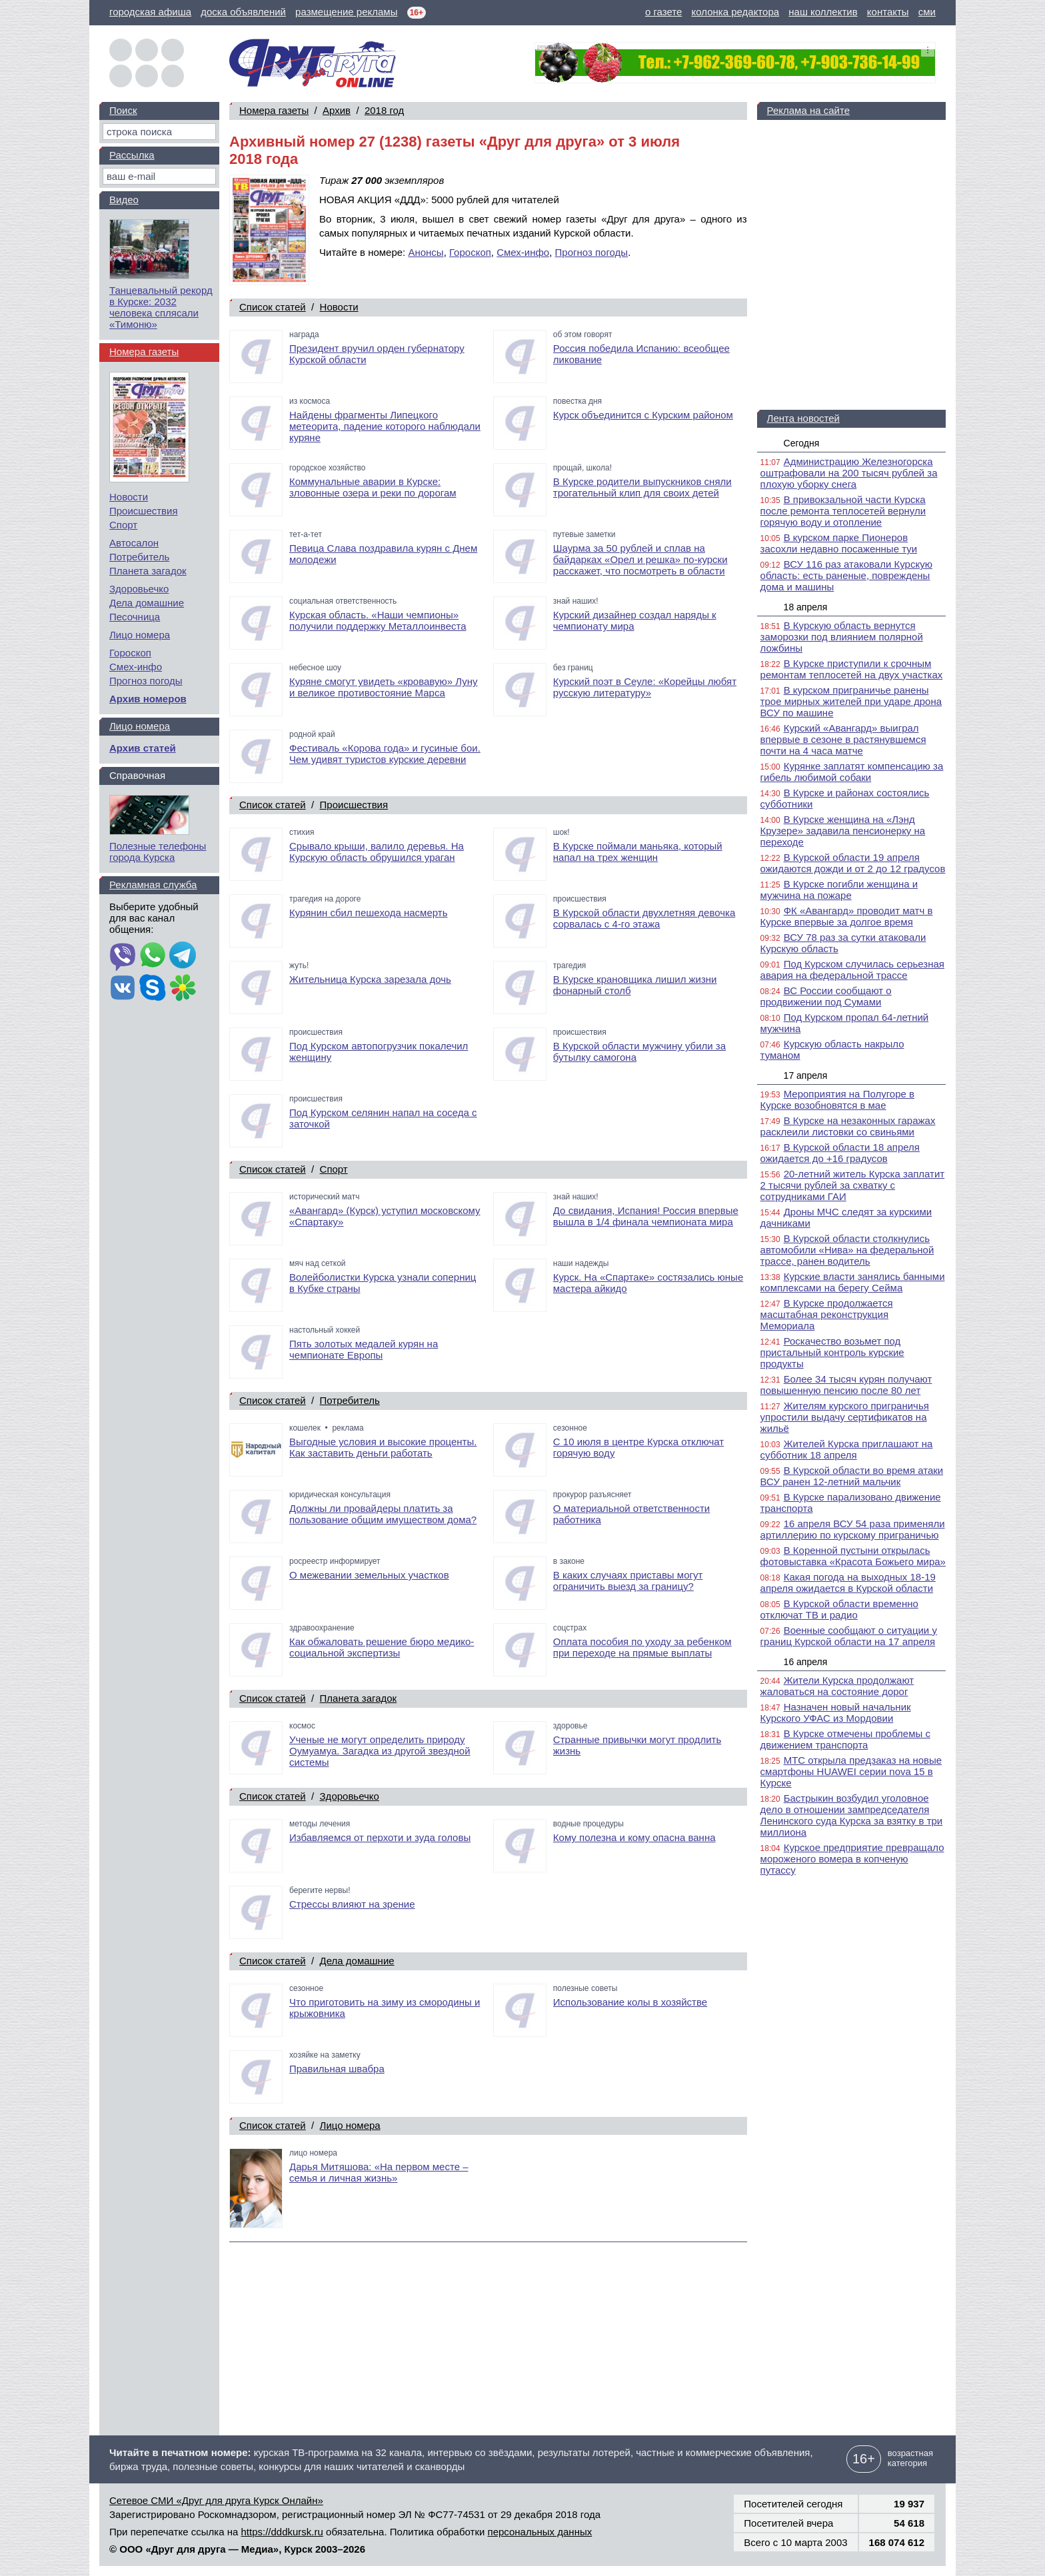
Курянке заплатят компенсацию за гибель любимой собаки (852, 771)
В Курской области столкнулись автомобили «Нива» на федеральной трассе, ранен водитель (847, 1250)
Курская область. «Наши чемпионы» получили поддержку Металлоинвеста (378, 620)
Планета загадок (358, 1698)
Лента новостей (803, 418)
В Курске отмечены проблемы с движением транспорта (845, 1739)
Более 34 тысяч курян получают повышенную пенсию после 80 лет (846, 1384)
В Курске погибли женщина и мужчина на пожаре (839, 889)
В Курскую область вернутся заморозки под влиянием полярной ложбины (841, 637)
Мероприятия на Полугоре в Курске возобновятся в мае (837, 1099)
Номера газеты (274, 110)
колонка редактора (736, 11)
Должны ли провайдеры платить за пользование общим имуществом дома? (383, 1514)
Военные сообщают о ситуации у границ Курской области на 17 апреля (848, 1635)
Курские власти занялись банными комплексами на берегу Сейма (852, 1282)
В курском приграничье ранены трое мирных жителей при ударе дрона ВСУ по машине (851, 701)
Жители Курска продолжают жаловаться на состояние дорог (837, 1685)
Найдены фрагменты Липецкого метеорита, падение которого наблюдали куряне (385, 426)
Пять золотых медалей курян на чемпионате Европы (363, 1349)
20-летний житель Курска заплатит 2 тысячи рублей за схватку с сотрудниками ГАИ (852, 1185)
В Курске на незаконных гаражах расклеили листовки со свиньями (848, 1126)
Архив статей (142, 748)
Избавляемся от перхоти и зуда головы (380, 1837)
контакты (888, 11)
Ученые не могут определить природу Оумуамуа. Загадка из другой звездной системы (380, 1751)
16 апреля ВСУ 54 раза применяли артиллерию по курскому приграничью (852, 1529)
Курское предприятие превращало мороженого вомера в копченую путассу (852, 1859)
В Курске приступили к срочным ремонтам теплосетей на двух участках (851, 669)
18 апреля (806, 607)
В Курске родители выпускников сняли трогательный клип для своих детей (642, 487)
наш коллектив (822, 11)
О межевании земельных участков (369, 1575)
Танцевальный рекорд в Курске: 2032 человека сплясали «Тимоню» (161, 307)
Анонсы (425, 252)
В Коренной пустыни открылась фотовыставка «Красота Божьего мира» (853, 1556)
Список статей (272, 307)
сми (927, 11)
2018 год (384, 110)
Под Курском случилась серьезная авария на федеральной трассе (852, 969)
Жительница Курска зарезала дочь (370, 979)
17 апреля (806, 1075)
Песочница (134, 616)
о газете (663, 11)
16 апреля (806, 1661)
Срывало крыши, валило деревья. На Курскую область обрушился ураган (376, 851)
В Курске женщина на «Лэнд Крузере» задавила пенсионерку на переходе (843, 831)
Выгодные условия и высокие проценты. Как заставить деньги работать (383, 1447)
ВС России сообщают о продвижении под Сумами (826, 996)
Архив (337, 110)
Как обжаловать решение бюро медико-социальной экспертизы (381, 1647)
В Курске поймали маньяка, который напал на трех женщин (637, 851)
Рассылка (132, 155)
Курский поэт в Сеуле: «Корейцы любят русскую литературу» (644, 687)
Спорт (334, 1169)
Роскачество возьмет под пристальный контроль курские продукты (832, 1352)
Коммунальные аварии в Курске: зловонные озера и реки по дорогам (373, 487)
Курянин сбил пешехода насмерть (368, 912)
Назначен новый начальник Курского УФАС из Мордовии (835, 1712)
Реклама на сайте (808, 110)
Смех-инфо (523, 252)
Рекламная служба (153, 884)
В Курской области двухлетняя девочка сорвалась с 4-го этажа (644, 918)
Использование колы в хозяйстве (630, 2002)
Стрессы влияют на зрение (352, 1904)
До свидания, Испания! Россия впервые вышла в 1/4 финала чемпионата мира (645, 1216)
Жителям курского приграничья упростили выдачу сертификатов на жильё (844, 1417)
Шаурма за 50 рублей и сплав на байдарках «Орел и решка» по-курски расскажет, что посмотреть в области (640, 559)
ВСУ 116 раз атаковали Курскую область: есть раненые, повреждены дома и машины (846, 575)
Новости (339, 307)
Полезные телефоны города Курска (157, 851)
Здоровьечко (349, 1796)
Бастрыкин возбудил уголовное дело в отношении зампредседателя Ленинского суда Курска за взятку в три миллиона (851, 1815)
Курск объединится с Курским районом (643, 414)
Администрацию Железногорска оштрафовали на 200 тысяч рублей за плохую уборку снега (849, 473)
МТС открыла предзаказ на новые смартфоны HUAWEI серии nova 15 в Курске (851, 1771)
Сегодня (802, 443)
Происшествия (354, 804)
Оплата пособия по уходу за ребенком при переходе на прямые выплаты (642, 1647)
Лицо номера (350, 2125)
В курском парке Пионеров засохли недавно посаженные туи (838, 543)
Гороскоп (470, 252)
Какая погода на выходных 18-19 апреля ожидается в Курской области (848, 1582)
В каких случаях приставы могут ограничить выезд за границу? (628, 1580)
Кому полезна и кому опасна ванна (634, 1837)
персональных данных (540, 2531)
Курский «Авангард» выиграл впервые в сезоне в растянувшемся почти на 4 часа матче (843, 739)
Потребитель (350, 1400)
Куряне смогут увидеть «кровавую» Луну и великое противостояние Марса (383, 687)
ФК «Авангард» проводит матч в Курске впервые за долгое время (846, 916)
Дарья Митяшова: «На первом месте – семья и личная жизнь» (379, 2172)
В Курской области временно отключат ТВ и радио (839, 1609)
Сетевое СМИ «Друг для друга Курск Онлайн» (216, 2500)
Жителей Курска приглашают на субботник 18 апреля (846, 1449)
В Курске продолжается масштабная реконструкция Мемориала (826, 1314)
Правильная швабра (337, 2068)
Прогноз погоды (591, 252)
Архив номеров (148, 698)
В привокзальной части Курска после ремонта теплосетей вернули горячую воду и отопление (843, 511)
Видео (124, 199)
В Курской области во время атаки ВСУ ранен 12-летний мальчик (852, 1476)
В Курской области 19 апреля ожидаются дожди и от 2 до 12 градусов (853, 863)
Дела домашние (357, 1960)
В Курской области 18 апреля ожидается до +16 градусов (840, 1152)
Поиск (123, 110)
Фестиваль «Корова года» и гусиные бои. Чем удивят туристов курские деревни (385, 753)
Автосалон (134, 542)
